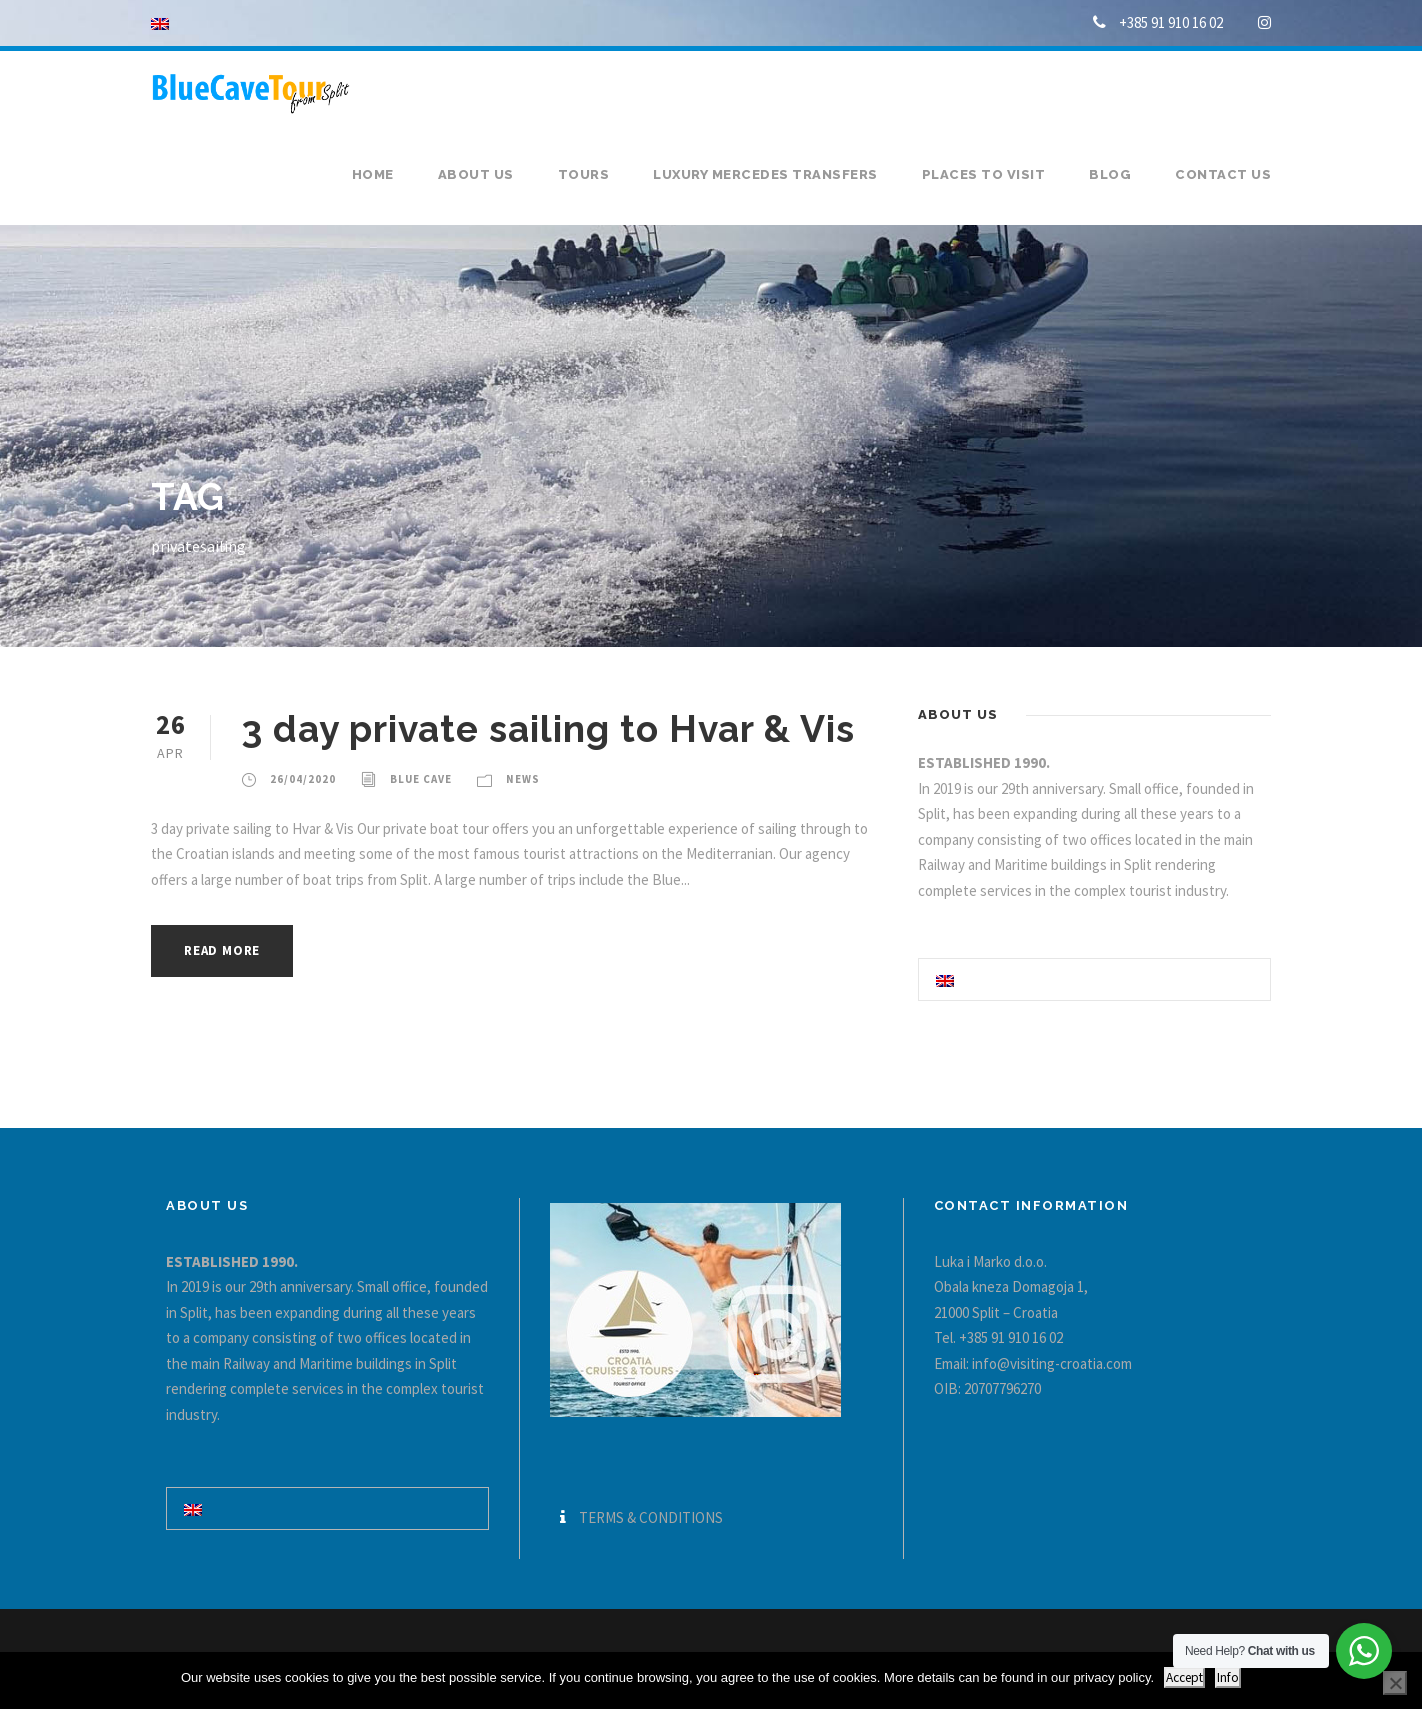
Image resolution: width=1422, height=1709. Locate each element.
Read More (222, 950)
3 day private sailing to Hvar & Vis (548, 729)
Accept (1184, 1677)
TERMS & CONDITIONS (651, 1517)
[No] (1395, 1683)
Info (1228, 1677)
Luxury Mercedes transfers (765, 174)
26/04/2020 (303, 779)
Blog (1110, 174)
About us (476, 174)
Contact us (1223, 174)
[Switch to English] (945, 979)
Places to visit (984, 174)
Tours (584, 174)
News (523, 779)
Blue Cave (421, 779)
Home (373, 174)
